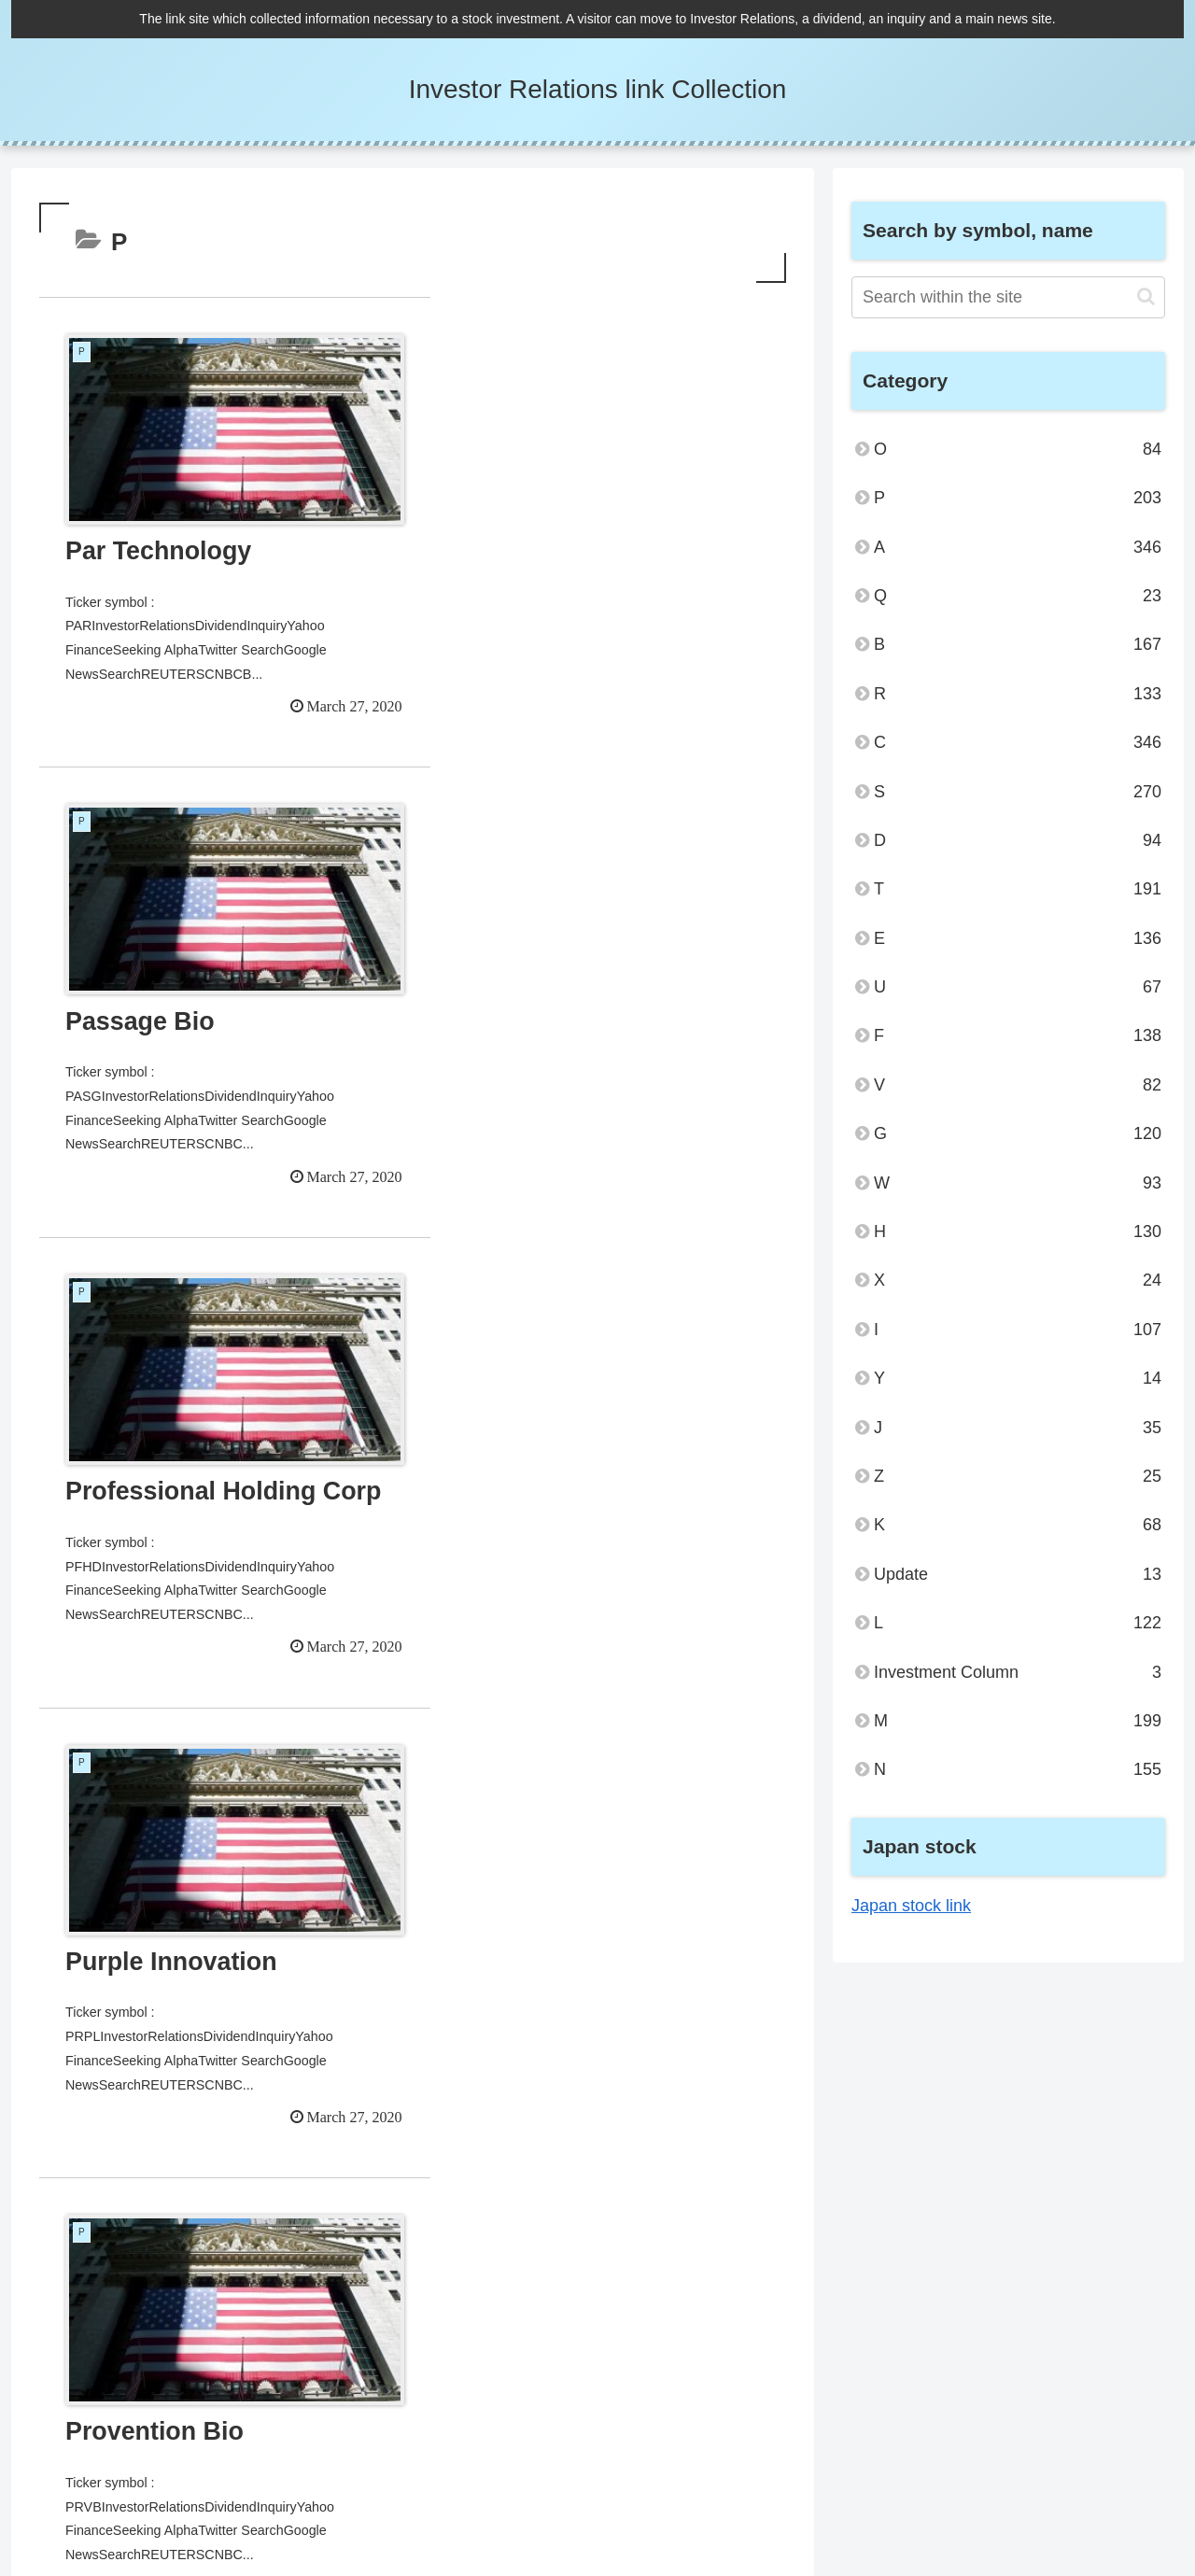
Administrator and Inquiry (1093, 2500)
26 (463, 2278)
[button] (1146, 296)
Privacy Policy (960, 2500)
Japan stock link (911, 1905)
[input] (1008, 297)
